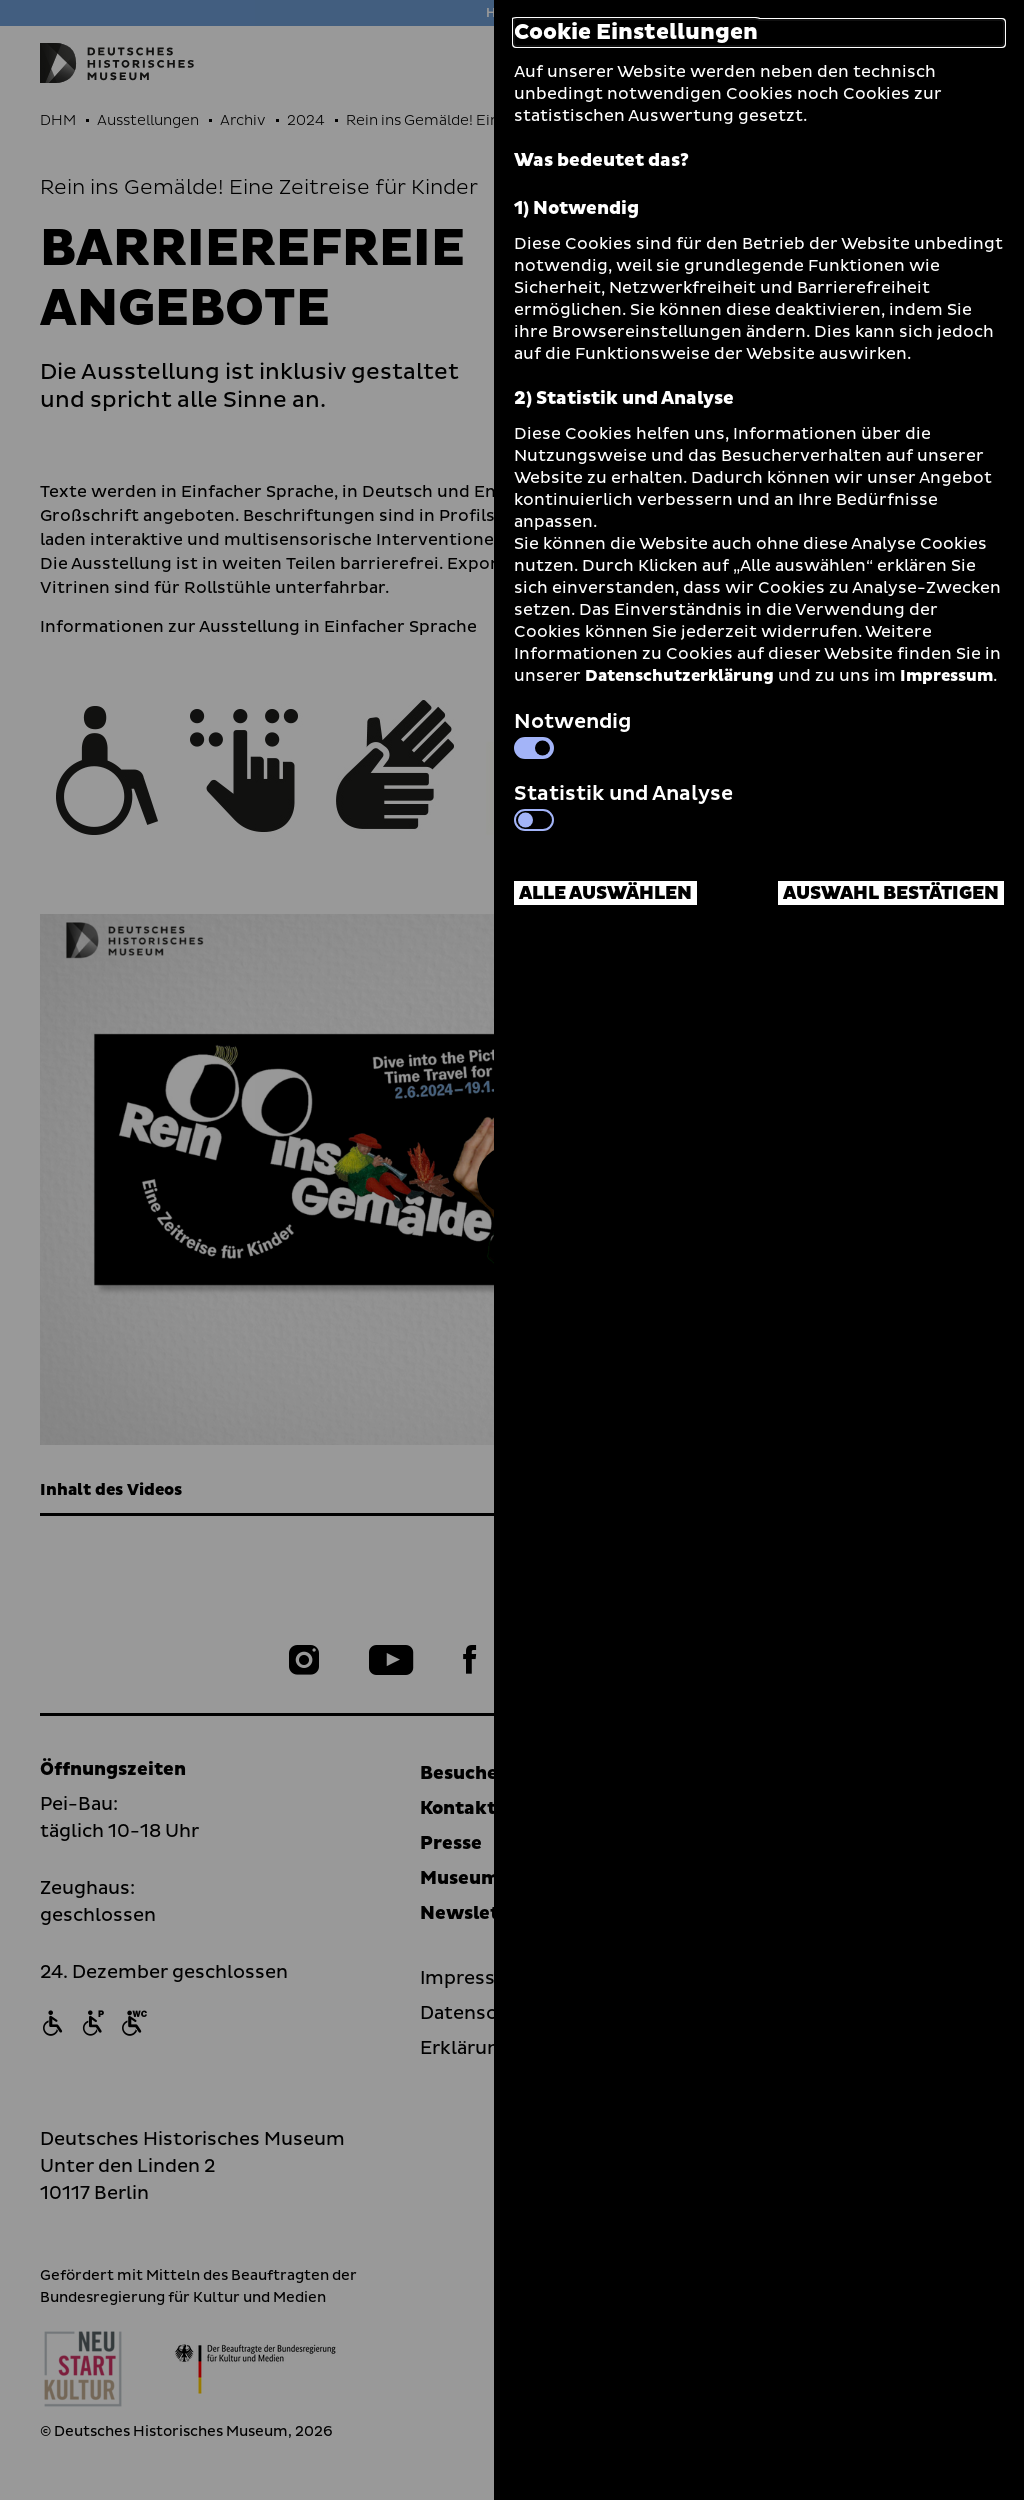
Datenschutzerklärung (679, 676)
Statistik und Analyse (623, 805)
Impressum (946, 676)
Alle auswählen (605, 893)
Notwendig (572, 733)
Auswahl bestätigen (891, 893)
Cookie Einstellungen (636, 33)
